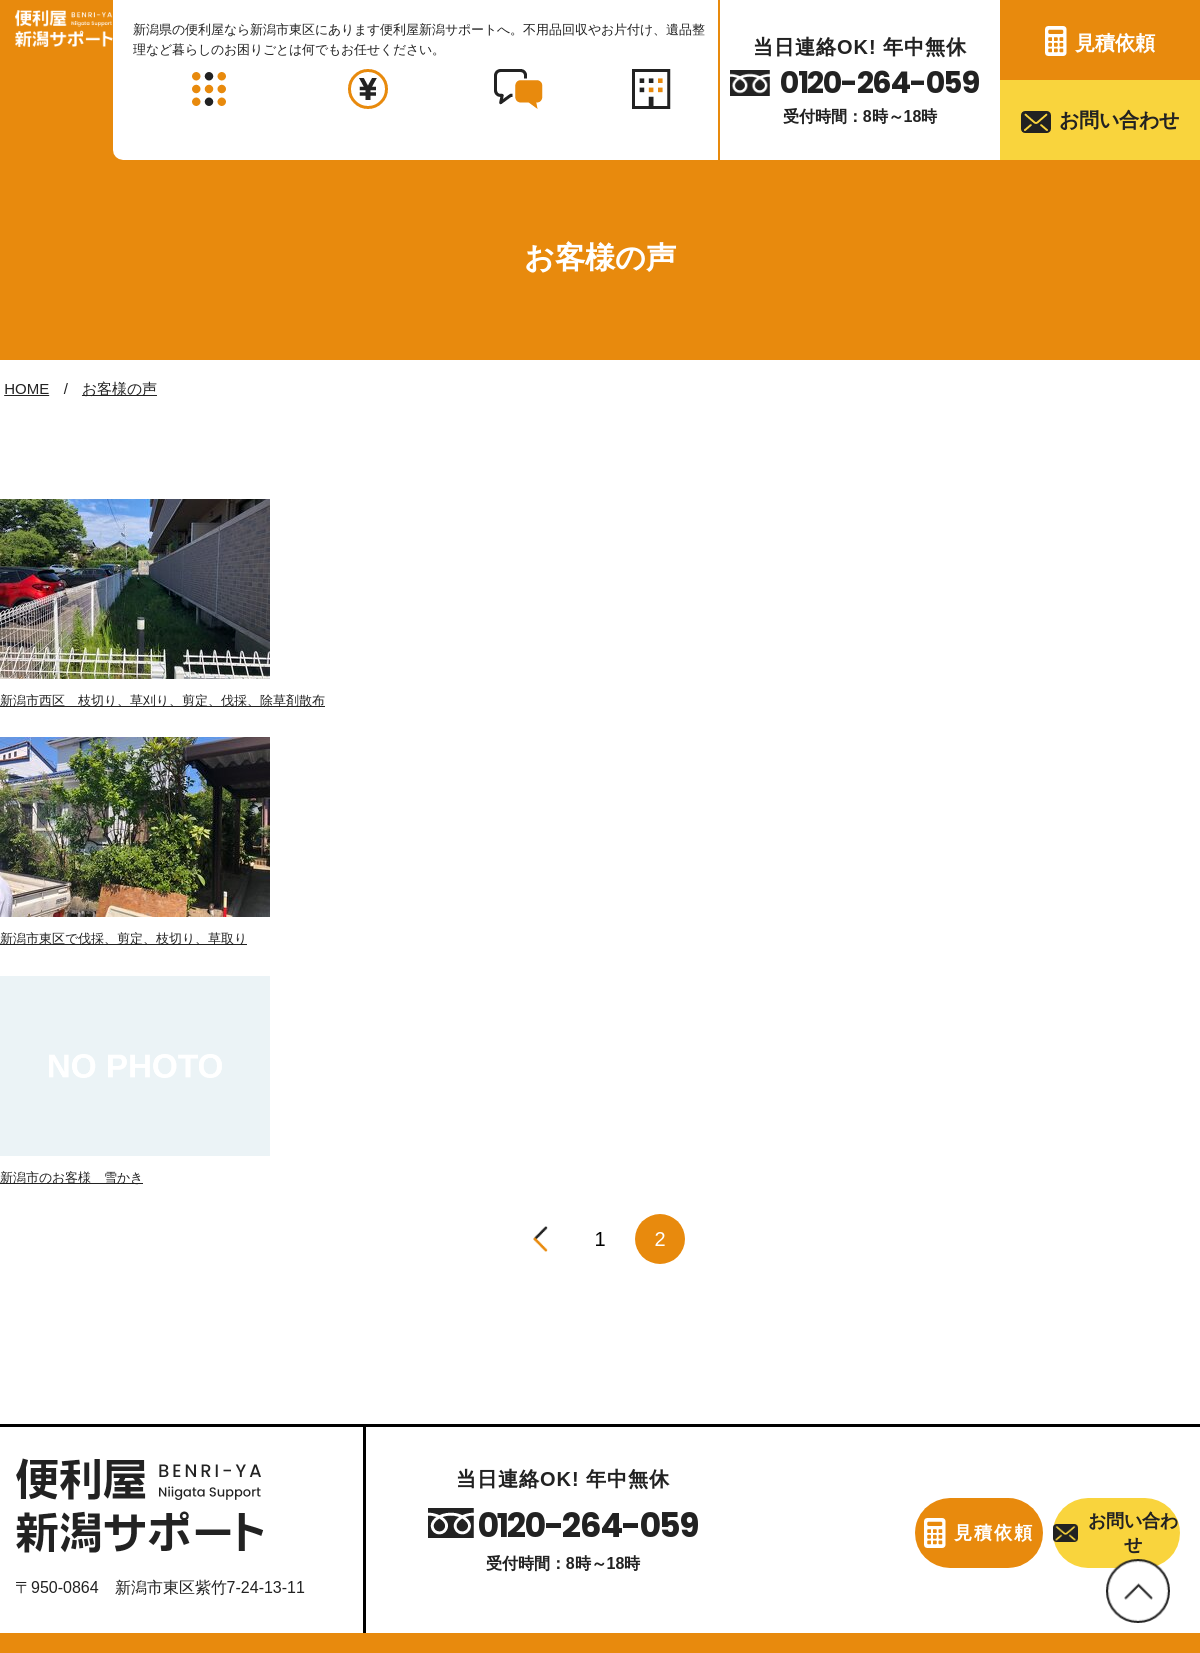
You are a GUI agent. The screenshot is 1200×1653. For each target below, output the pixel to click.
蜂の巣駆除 (780, 1461)
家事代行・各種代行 (1098, 1376)
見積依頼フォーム (813, 1518)
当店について (89, 1518)
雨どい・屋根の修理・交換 (486, 1419)
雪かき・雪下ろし (804, 1376)
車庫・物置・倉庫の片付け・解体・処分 (166, 1461)
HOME (26, 388)
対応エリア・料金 (279, 1518)
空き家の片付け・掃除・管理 (126, 1419)
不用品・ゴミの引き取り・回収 (134, 1333)
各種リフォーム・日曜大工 (836, 1419)
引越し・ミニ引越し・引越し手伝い (518, 1376)
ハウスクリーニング (1098, 1333)
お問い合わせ (1119, 120)
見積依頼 (1115, 43)
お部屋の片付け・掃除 (102, 1376)
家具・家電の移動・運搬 (478, 1333)
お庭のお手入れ (796, 1333)
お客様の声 (119, 388)
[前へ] (540, 811)
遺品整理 (422, 1461)
